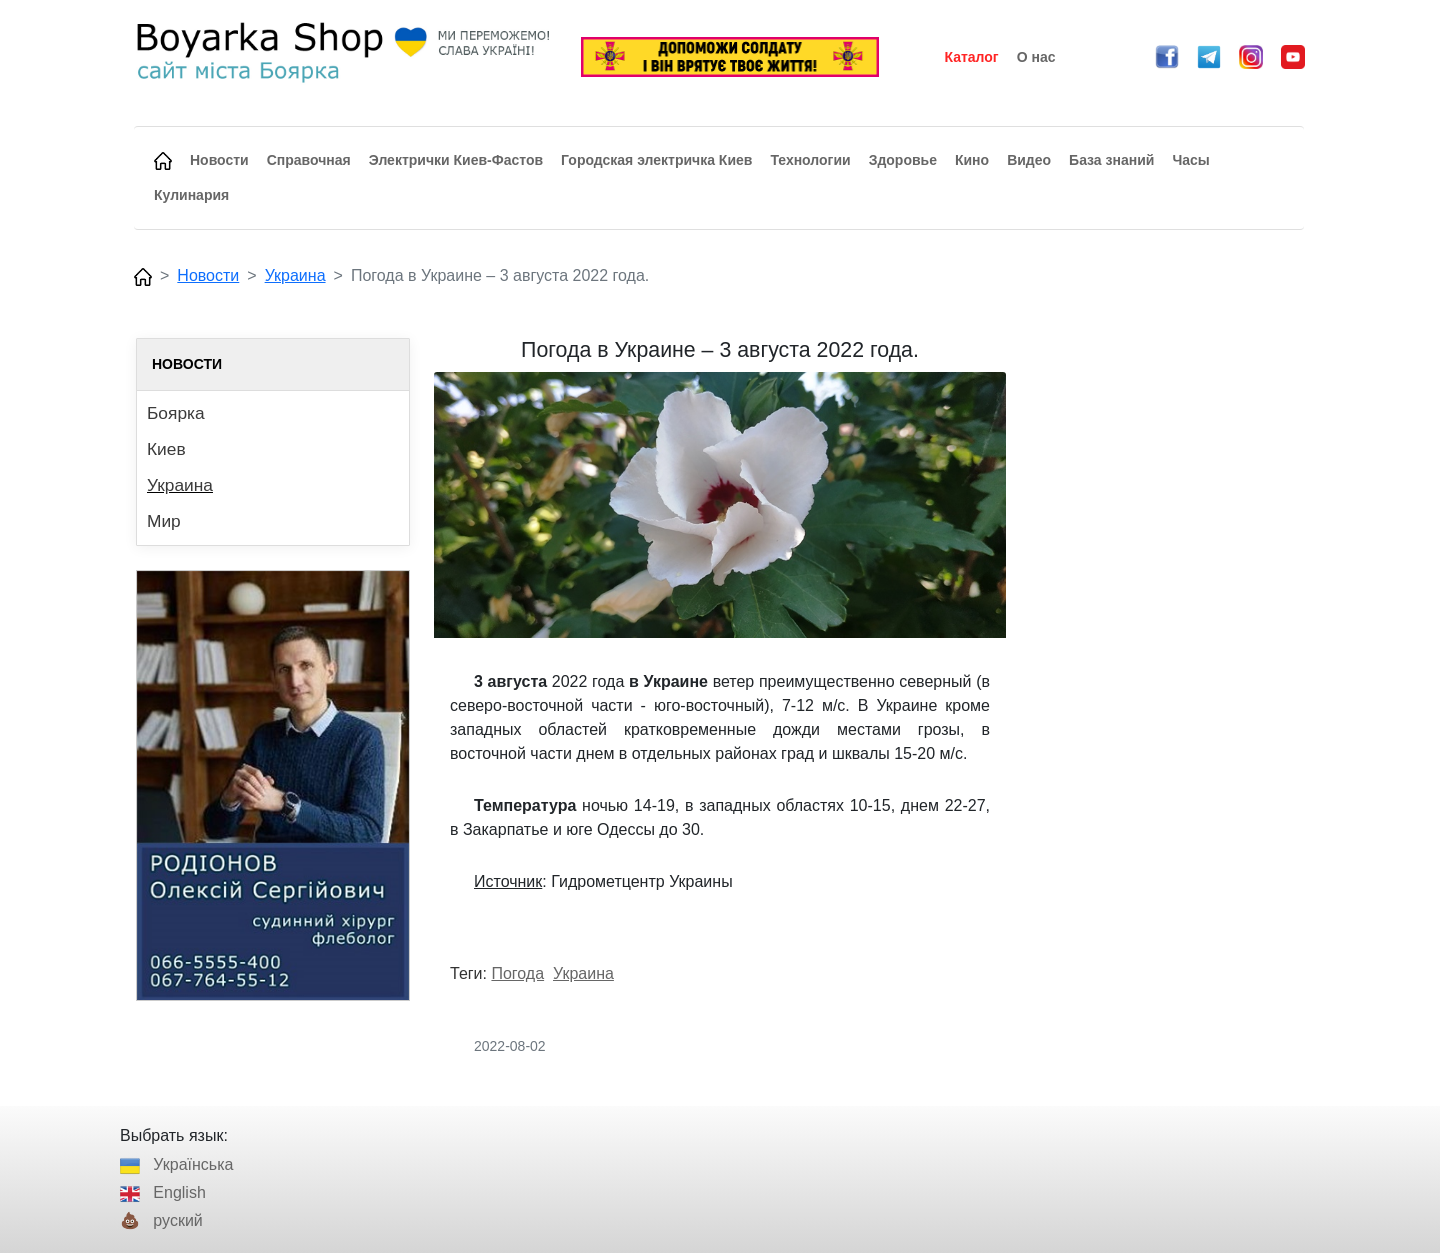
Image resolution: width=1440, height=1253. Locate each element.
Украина (295, 275)
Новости (208, 275)
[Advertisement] (1167, 638)
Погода (517, 973)
